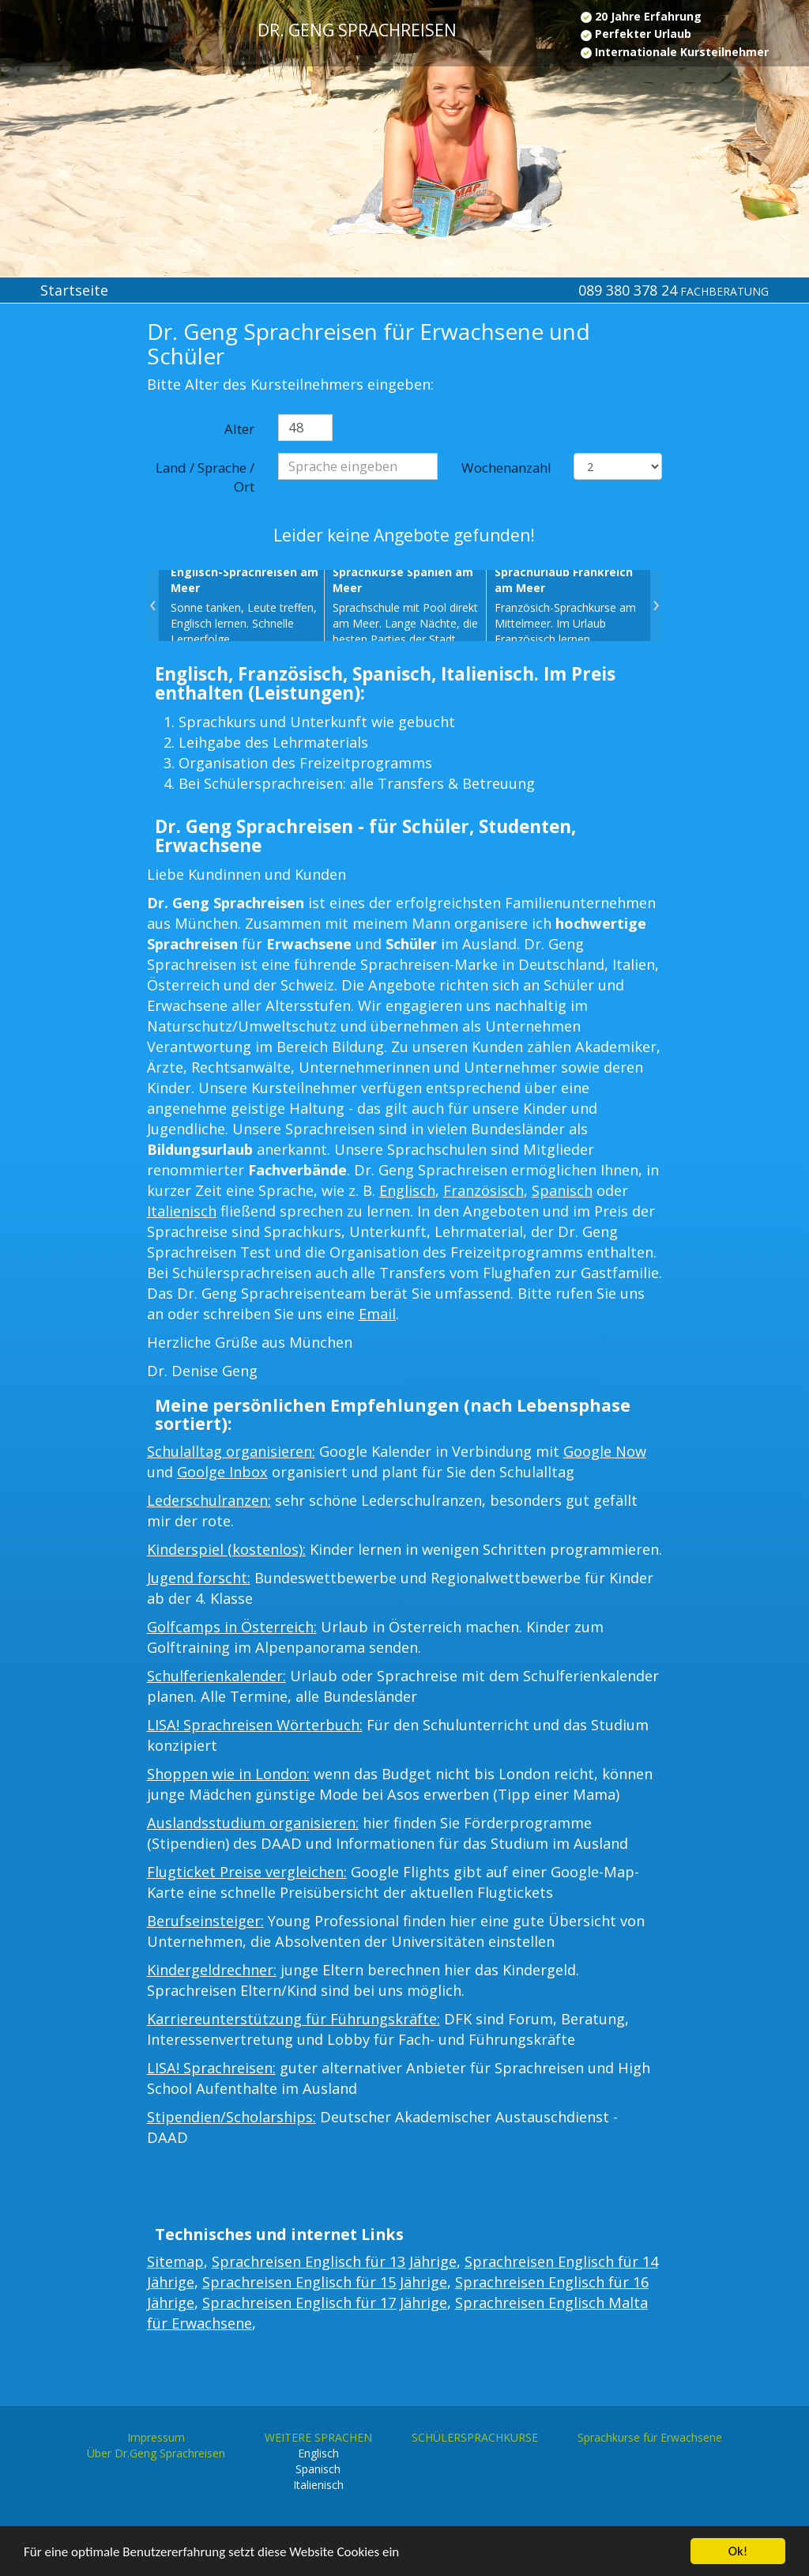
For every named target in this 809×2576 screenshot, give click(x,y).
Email (377, 1313)
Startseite (74, 290)
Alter (239, 429)
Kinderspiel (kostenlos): (226, 1549)
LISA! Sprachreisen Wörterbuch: (255, 1724)
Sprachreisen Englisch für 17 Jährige (324, 2302)
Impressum (156, 2437)
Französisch (483, 1190)
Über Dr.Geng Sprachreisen (156, 2453)
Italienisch (181, 1210)
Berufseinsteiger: (205, 1920)
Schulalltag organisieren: (231, 1451)
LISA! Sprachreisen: (211, 2067)
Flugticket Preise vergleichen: (247, 1871)
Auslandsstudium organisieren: (253, 1822)
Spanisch (562, 1190)
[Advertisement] (67, 578)
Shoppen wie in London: (228, 1773)
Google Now (604, 1451)
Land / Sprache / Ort (205, 477)
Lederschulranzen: (209, 1500)
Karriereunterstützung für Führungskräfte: (293, 2018)
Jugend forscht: (198, 1577)
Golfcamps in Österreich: (232, 1626)
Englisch (407, 1190)
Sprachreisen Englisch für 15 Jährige (324, 2281)
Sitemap (175, 2261)
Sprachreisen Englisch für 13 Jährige (334, 2261)
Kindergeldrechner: (212, 1969)
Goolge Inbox (222, 1471)
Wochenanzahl (506, 467)
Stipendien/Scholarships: (231, 2116)
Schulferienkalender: (216, 1675)
